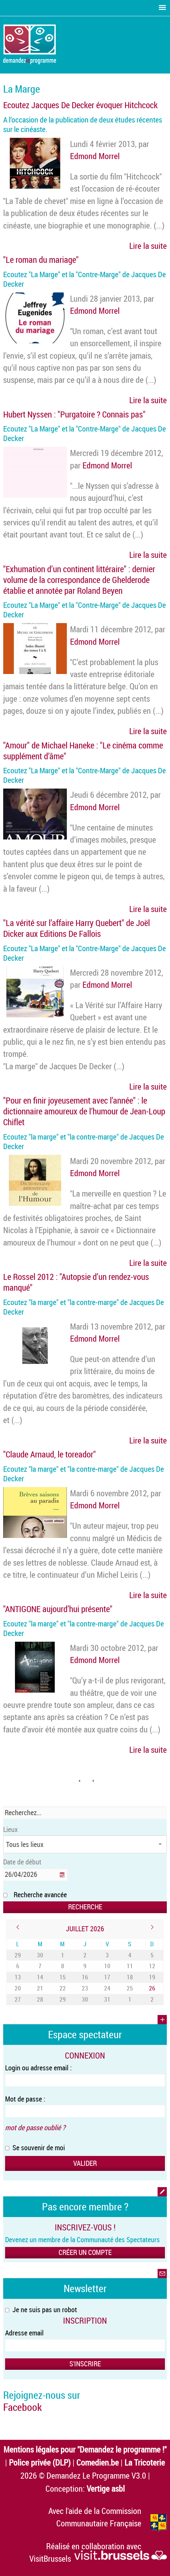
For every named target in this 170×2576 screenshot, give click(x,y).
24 (107, 1988)
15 (63, 1977)
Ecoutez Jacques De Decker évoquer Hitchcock (80, 105)
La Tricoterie (144, 2462)
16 (85, 1977)
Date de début (22, 1862)
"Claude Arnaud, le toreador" (49, 1454)
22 (63, 1988)
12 (152, 1966)
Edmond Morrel (95, 156)
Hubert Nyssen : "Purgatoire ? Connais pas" (74, 414)
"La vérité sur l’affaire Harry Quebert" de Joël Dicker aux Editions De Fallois (76, 928)
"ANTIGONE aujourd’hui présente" (57, 1609)
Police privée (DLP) (40, 2462)
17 (107, 1977)
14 (40, 1977)
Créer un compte (85, 2252)
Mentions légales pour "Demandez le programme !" (85, 2449)
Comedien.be (97, 2462)
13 (18, 1977)
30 (40, 1955)
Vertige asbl (106, 2488)
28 (40, 1999)
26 (152, 1988)
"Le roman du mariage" (41, 259)
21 (40, 1988)
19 (152, 1977)
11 (130, 1966)
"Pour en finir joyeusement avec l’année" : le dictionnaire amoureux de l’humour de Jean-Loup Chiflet (84, 1111)
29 (18, 1955)
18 (130, 1977)
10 (107, 1966)
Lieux (10, 1829)
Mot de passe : (25, 2099)
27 (18, 1999)
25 (130, 1988)
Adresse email (24, 2333)
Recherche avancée (40, 1894)
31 (107, 1999)
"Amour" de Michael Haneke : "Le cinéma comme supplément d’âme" (83, 750)
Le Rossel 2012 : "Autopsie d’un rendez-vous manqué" (76, 1282)
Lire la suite (148, 245)
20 (18, 1988)
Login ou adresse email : (38, 2068)
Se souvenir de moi (35, 2147)
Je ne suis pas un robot (41, 2309)
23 (85, 1988)
